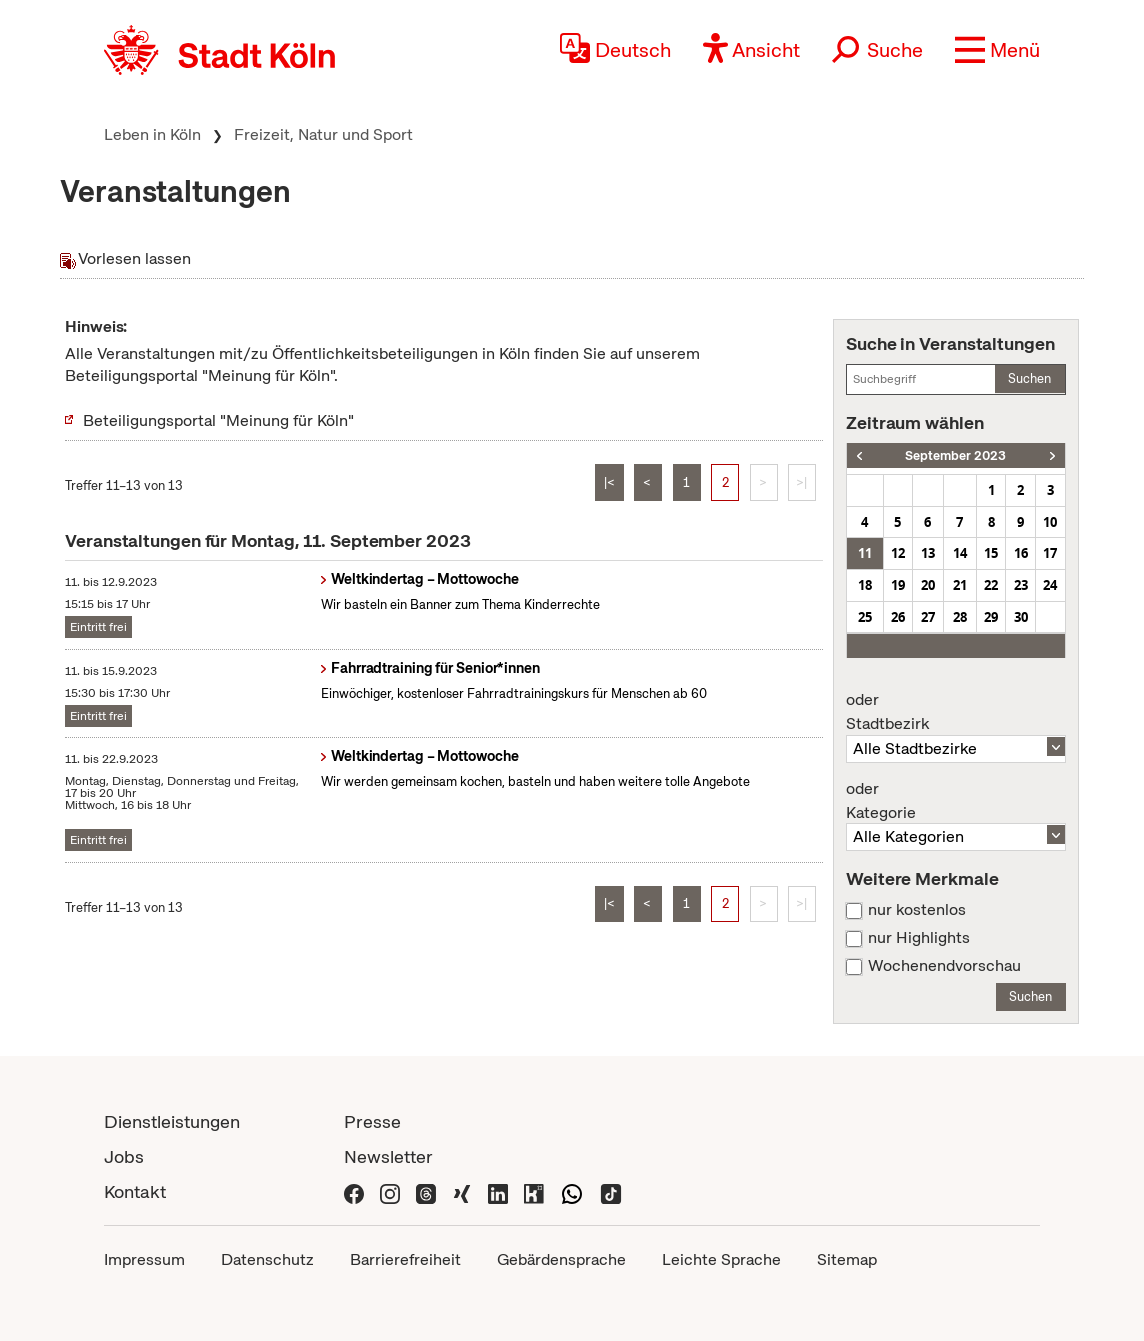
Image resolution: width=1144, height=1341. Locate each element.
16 (1021, 553)
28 (960, 617)
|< (609, 482)
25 (865, 617)
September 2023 (955, 455)
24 (1050, 585)
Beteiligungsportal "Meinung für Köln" (218, 420)
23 (1021, 585)
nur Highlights (919, 938)
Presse (372, 1121)
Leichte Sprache (721, 1259)
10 (1050, 522)
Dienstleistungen (172, 1121)
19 (898, 585)
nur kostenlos (917, 910)
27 (928, 617)
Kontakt (135, 1191)
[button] (997, 50)
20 (928, 585)
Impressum (144, 1259)
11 (865, 553)
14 (960, 553)
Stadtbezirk (956, 712)
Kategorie (956, 801)
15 (991, 553)
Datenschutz (267, 1259)
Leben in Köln (152, 134)
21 (960, 585)
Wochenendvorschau (944, 966)
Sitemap (847, 1259)
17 (1050, 553)
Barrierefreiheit (405, 1259)
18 (865, 585)
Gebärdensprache (561, 1259)
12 (898, 553)
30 (1021, 617)
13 (928, 553)
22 (991, 585)
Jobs (124, 1156)
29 (991, 617)
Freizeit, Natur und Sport (323, 134)
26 (898, 617)
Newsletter (388, 1156)
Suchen (1029, 378)
